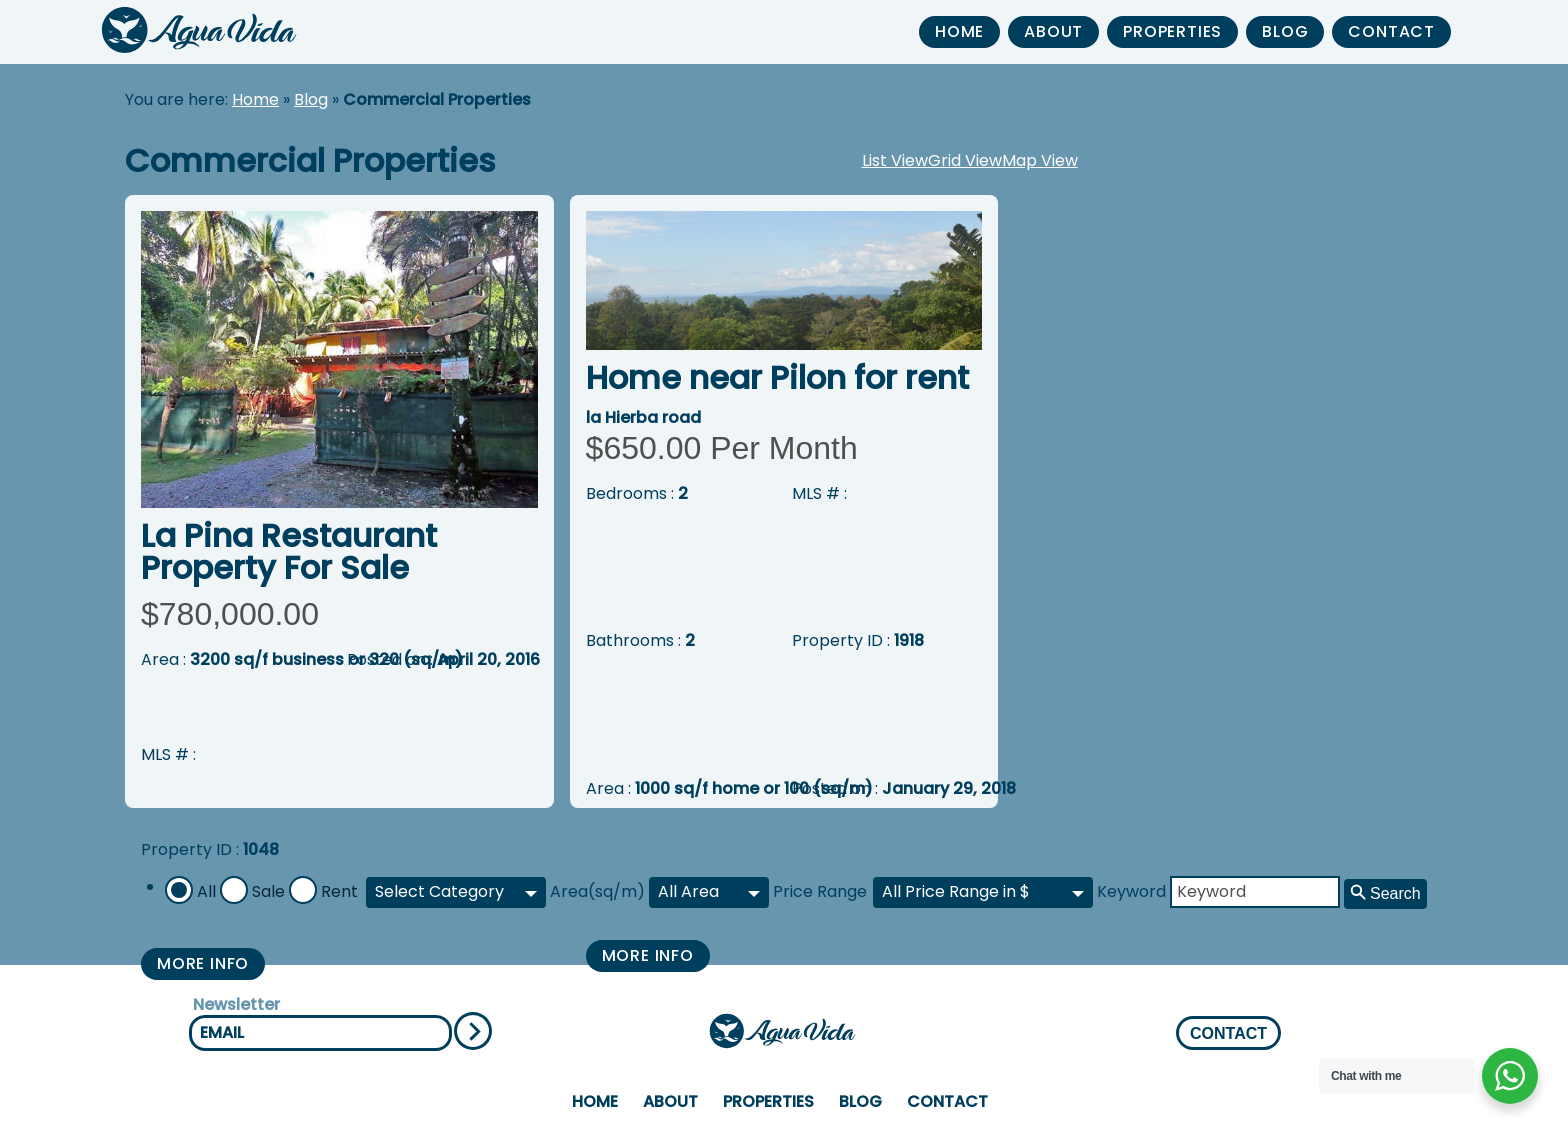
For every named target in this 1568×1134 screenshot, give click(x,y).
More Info (203, 963)
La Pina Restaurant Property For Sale (289, 551)
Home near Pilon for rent (777, 377)
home (959, 31)
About (1053, 31)
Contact (1391, 31)
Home (255, 99)
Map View (1040, 160)
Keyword (1131, 891)
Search (1395, 893)
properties (1172, 31)
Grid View (965, 160)
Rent (339, 892)
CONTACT (1228, 1033)
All (206, 892)
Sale (268, 892)
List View (895, 160)
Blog (1285, 31)
